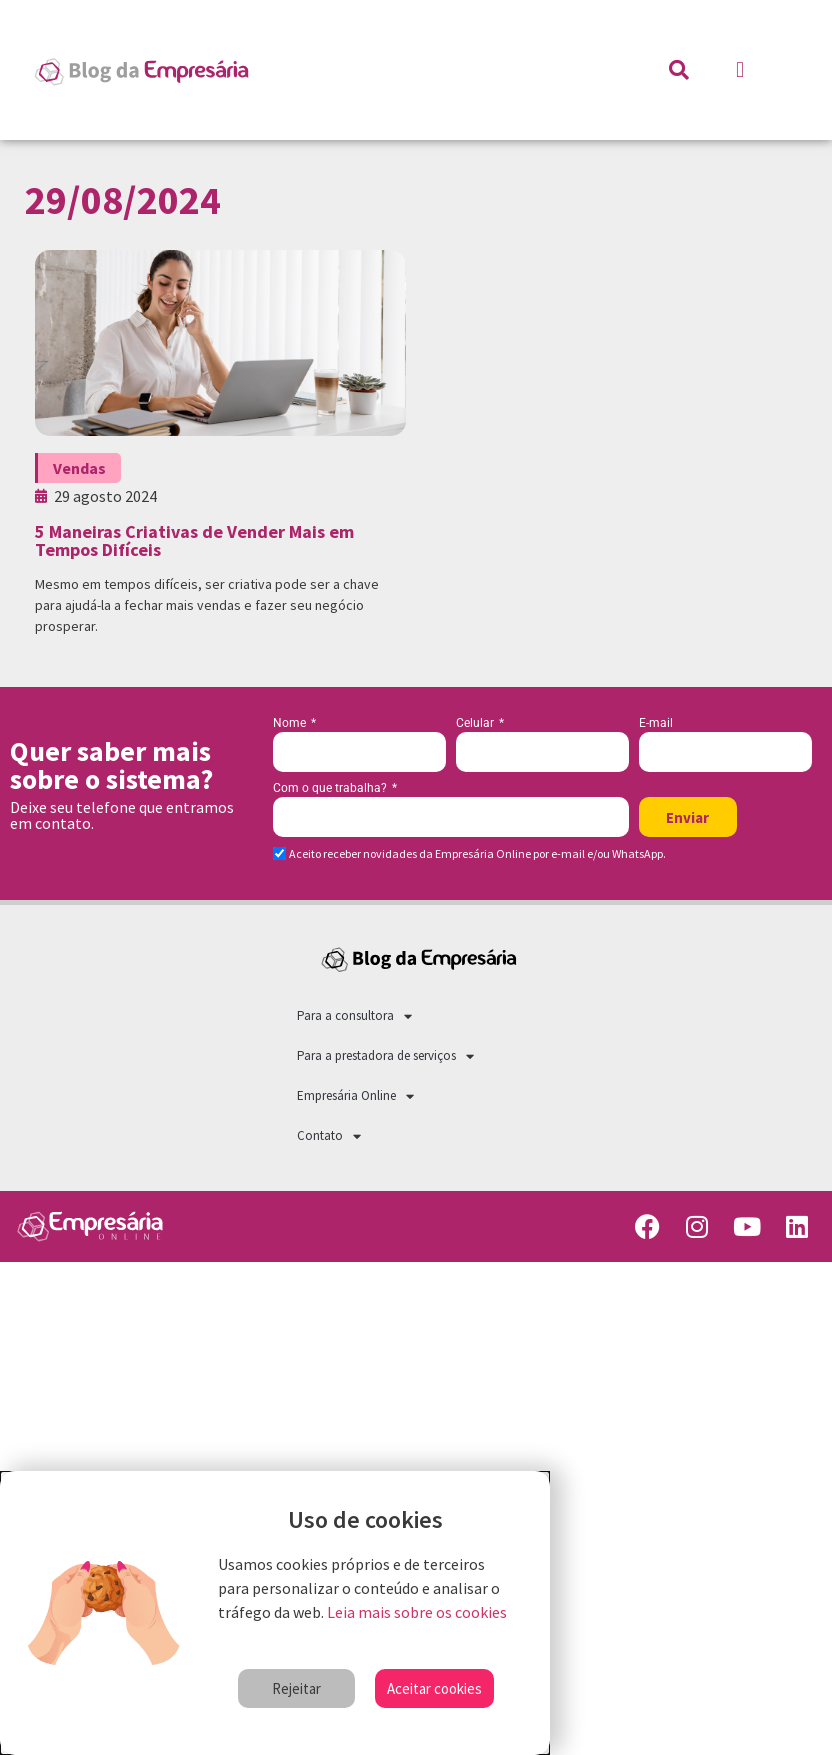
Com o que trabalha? (331, 788)
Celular (476, 723)
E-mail (656, 723)
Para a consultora (354, 1016)
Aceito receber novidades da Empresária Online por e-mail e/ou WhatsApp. (477, 854)
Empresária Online (355, 1096)
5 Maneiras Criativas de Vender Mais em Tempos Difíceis (194, 540)
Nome (291, 723)
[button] (739, 70)
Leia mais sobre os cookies (417, 1612)
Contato (329, 1136)
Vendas (79, 468)
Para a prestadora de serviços (385, 1056)
